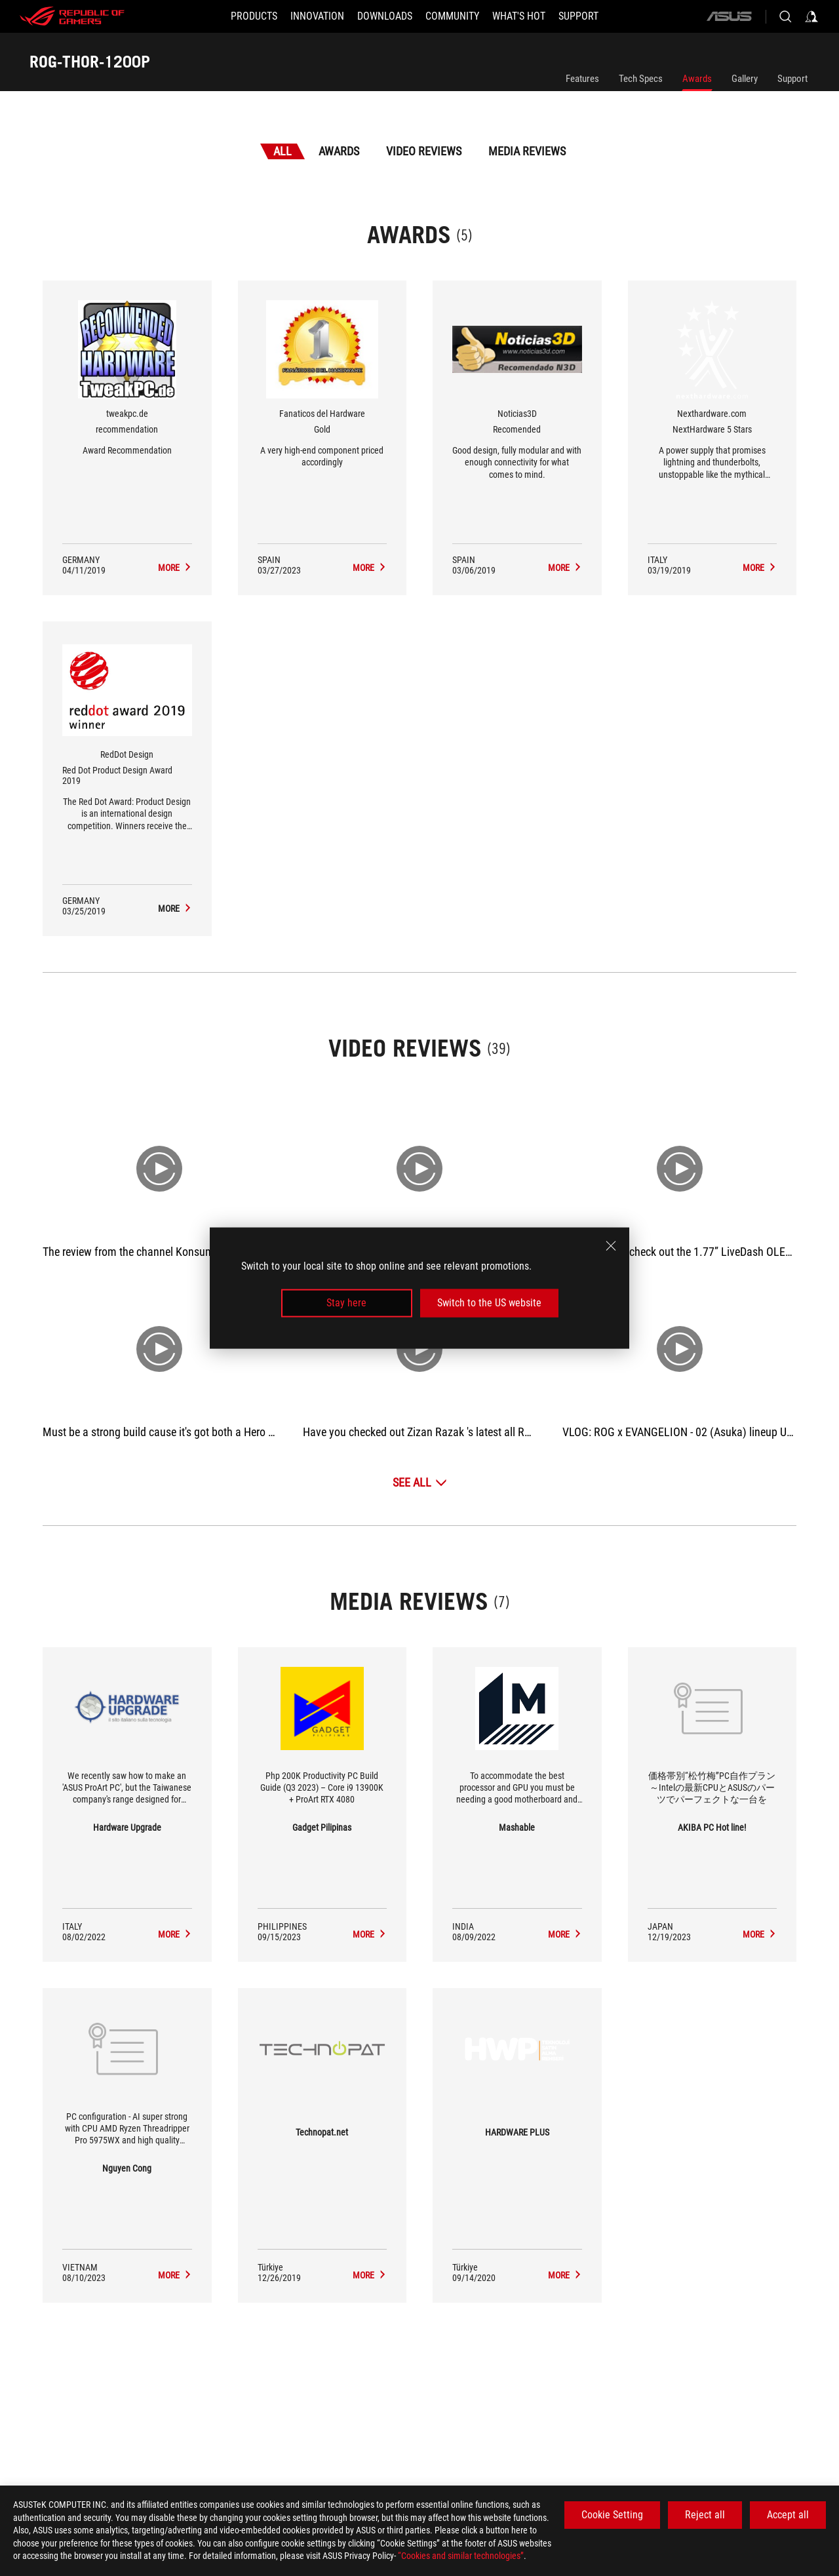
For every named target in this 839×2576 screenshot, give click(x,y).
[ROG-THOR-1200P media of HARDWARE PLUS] (565, 2275)
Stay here (346, 1303)
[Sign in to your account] (811, 16)
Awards (697, 79)
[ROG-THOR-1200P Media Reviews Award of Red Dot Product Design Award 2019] (175, 908)
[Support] (578, 16)
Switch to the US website (489, 1303)
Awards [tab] (339, 151)
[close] (611, 1246)
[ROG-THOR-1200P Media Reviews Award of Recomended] (565, 568)
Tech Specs (641, 79)
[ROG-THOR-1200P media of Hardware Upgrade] (175, 1934)
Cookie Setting (612, 2514)
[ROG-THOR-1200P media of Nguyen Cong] (175, 2275)
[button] (254, 16)
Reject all (705, 2514)
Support (792, 79)
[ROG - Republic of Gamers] (72, 16)
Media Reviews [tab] (527, 151)
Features (582, 79)
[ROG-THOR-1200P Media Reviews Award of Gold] (370, 568)
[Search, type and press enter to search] (785, 16)
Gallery (745, 79)
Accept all (788, 2514)
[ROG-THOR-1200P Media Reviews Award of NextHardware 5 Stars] (760, 568)
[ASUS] (729, 16)
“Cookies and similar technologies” (461, 2555)
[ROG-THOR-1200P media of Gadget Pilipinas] (370, 1934)
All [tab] (282, 151)
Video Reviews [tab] (423, 151)
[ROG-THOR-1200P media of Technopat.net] (370, 2275)
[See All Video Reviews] (420, 1482)
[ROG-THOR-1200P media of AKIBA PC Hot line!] (760, 1934)
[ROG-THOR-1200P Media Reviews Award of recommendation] (175, 568)
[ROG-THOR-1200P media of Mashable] (565, 1934)
